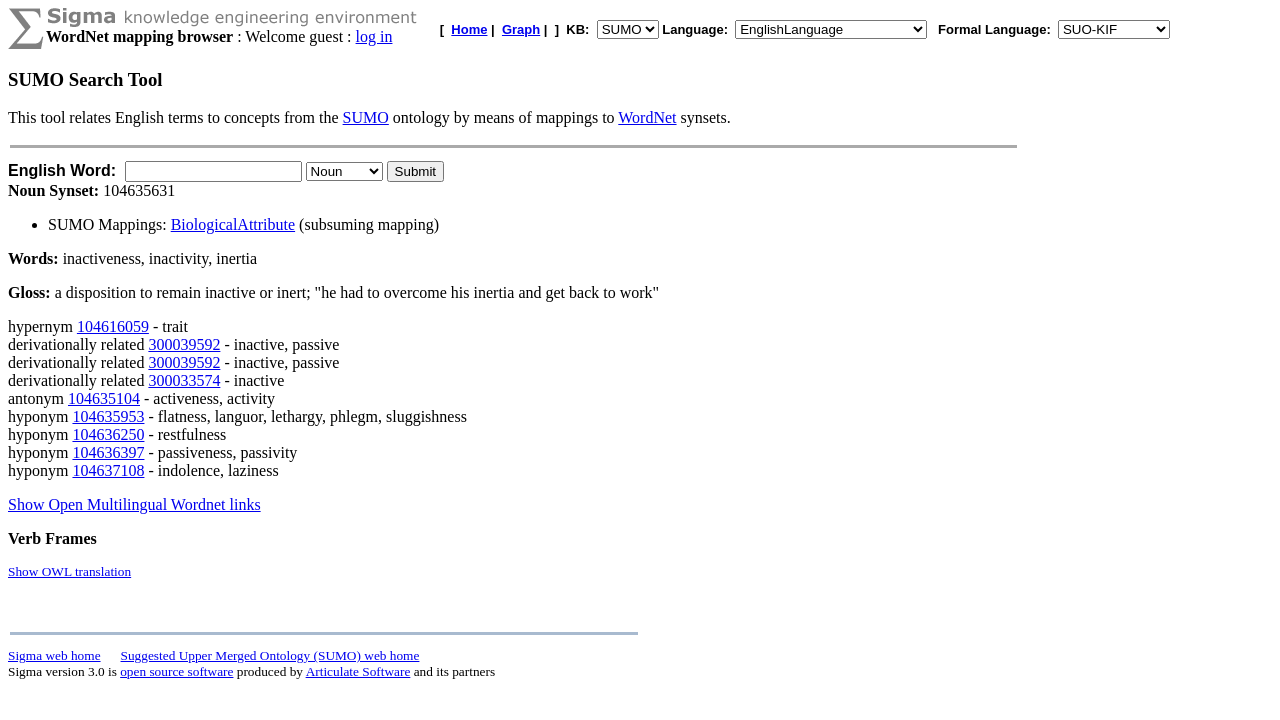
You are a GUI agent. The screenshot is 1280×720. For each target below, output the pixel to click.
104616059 (113, 326)
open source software (176, 671)
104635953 (108, 416)
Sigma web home (54, 655)
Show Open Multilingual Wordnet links (134, 504)
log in (374, 36)
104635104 (104, 398)
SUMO (366, 117)
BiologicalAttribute (233, 224)
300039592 (184, 344)
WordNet (647, 117)
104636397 (108, 452)
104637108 (108, 470)
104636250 (108, 434)
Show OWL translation (69, 571)
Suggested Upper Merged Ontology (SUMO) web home (270, 655)
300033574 (184, 380)
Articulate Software (358, 671)
